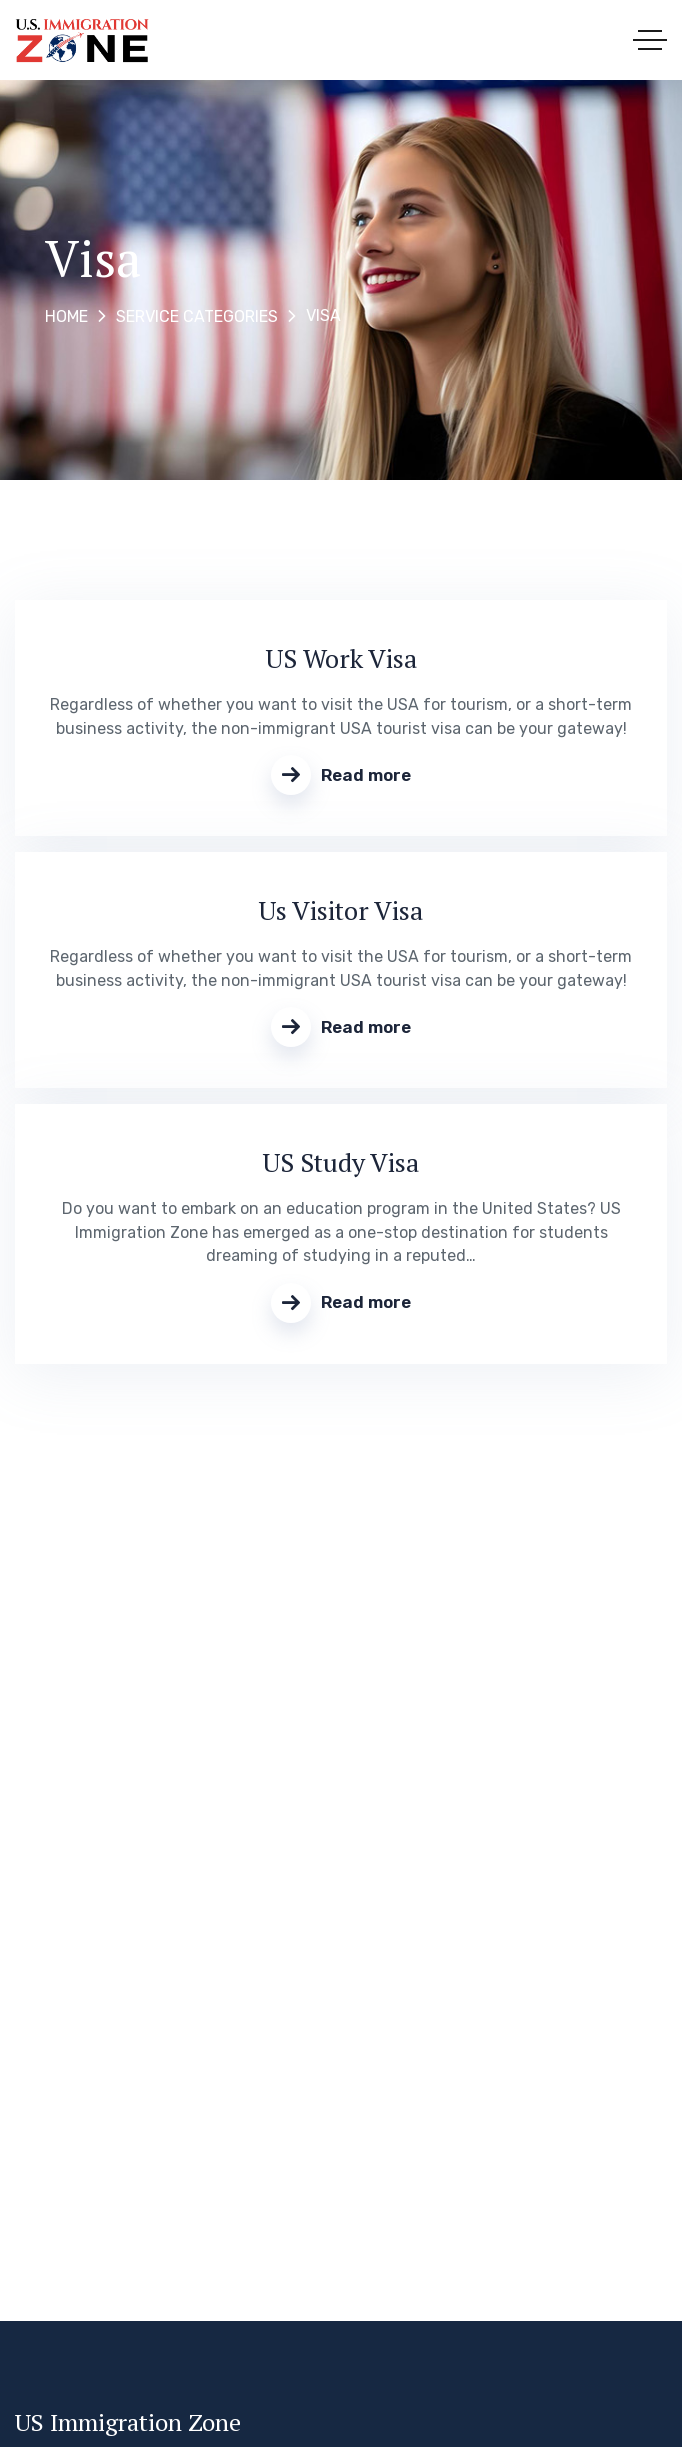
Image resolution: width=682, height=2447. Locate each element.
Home (66, 316)
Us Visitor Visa (341, 910)
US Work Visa (341, 658)
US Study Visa (341, 1162)
